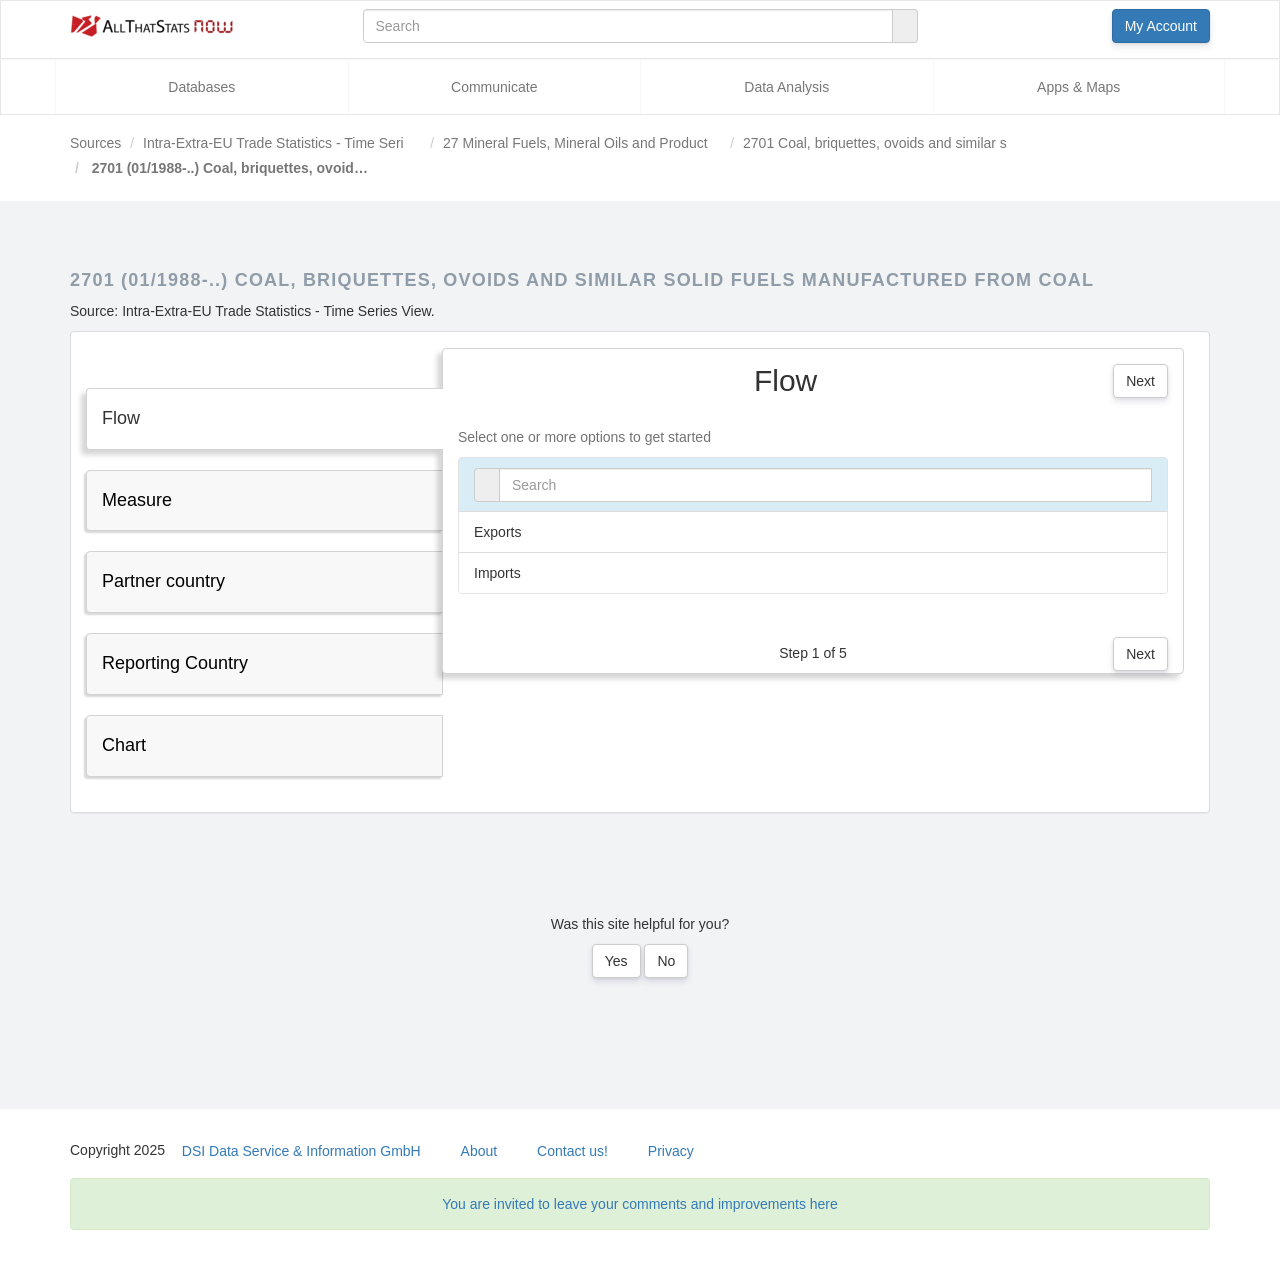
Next (1140, 381)
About (479, 1151)
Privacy (671, 1151)
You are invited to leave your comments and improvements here (640, 1204)
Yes (616, 961)
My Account (1161, 26)
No (666, 961)
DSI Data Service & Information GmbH (301, 1151)
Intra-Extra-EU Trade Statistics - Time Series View (297, 143)
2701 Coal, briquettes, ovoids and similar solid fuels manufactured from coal (978, 143)
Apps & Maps (1078, 87)
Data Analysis (786, 87)
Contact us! (572, 1151)
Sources (95, 143)
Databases (201, 87)
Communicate (494, 87)
